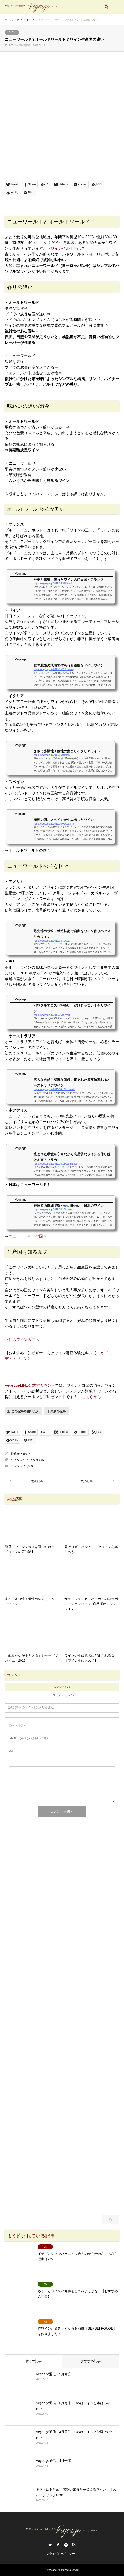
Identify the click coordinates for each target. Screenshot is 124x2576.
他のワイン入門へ (24, 1340)
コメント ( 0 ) (62, 1686)
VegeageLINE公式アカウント (30, 1385)
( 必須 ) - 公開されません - (30, 1738)
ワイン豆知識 (35, 1460)
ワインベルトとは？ (68, 248)
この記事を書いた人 (25, 1411)
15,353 (28, 1466)
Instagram (66, 2544)
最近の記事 (33, 2361)
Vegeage (52, 2570)
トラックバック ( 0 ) (62, 1695)
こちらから (91, 1397)
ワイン (12, 32)
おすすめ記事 (91, 2361)
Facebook (58, 2544)
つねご (25, 1454)
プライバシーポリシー (60, 2553)
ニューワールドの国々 (28, 1236)
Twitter (50, 2544)
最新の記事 (58, 1411)
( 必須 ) (17, 1725)
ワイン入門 (18, 1460)
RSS (74, 2544)
